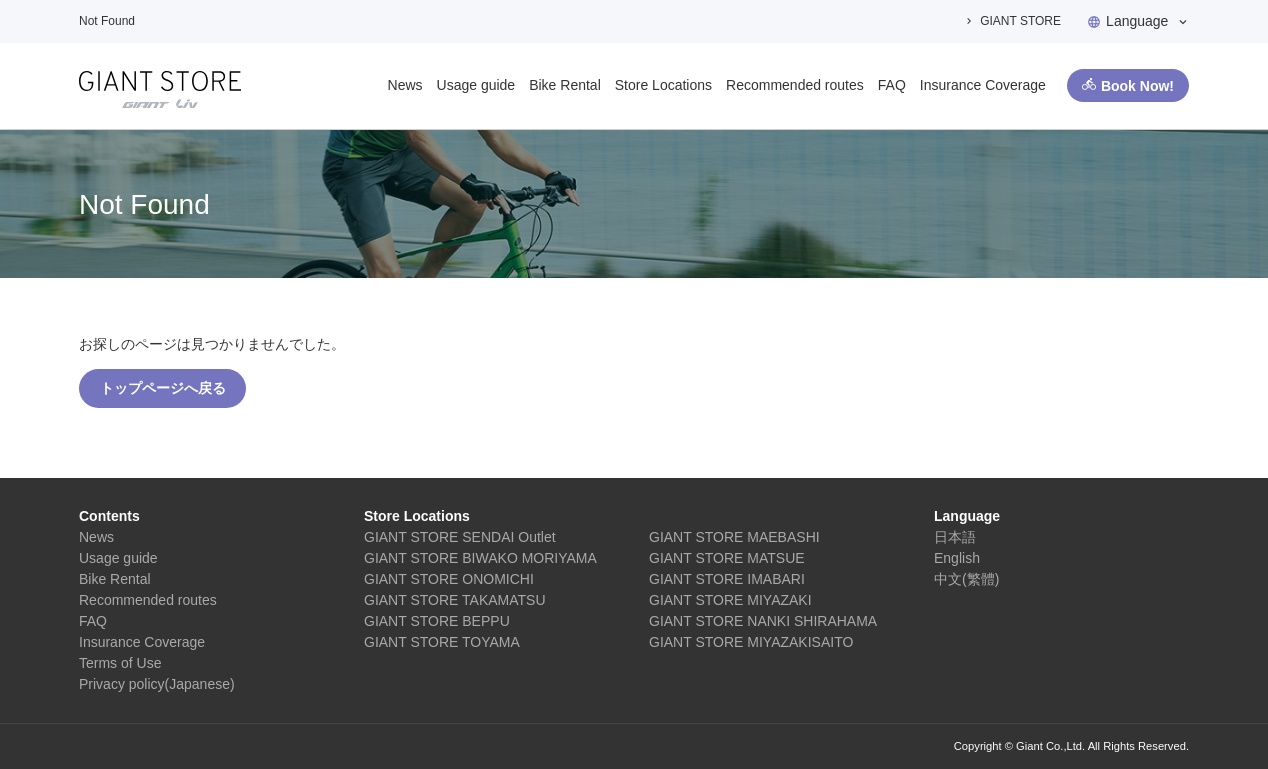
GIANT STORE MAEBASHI (734, 537)
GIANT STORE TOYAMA (442, 642)
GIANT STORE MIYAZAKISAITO (751, 642)
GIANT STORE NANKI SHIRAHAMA (763, 621)
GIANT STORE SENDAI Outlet (460, 537)
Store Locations (663, 85)
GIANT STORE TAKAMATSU (455, 600)
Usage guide (476, 85)
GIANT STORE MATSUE (727, 558)
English (957, 558)
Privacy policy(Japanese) (157, 684)
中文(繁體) (966, 579)
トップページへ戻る (163, 388)
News (405, 85)
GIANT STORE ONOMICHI (449, 579)
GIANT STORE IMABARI (727, 579)
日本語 (955, 537)
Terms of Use (120, 663)
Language (1137, 21)
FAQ (892, 85)
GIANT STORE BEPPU (437, 621)
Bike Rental (565, 85)
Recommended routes (795, 85)
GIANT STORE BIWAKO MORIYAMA (480, 558)
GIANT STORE (1020, 21)
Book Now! (1137, 86)
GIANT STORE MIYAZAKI (730, 600)
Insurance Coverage (983, 85)
